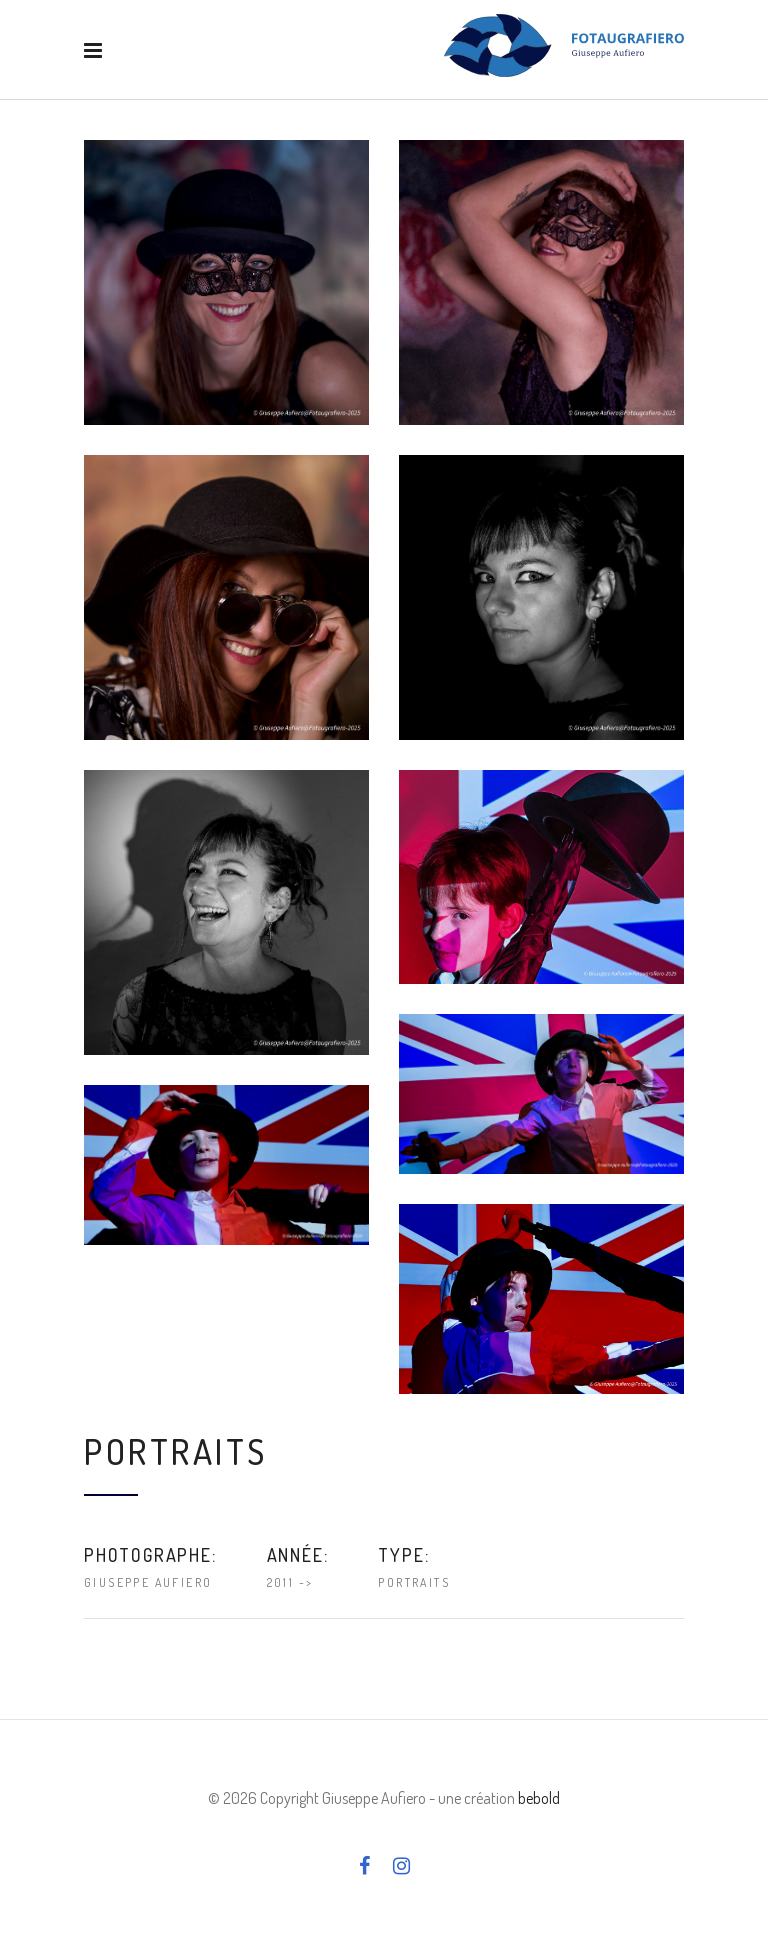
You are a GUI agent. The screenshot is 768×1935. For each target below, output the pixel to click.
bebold (539, 1798)
